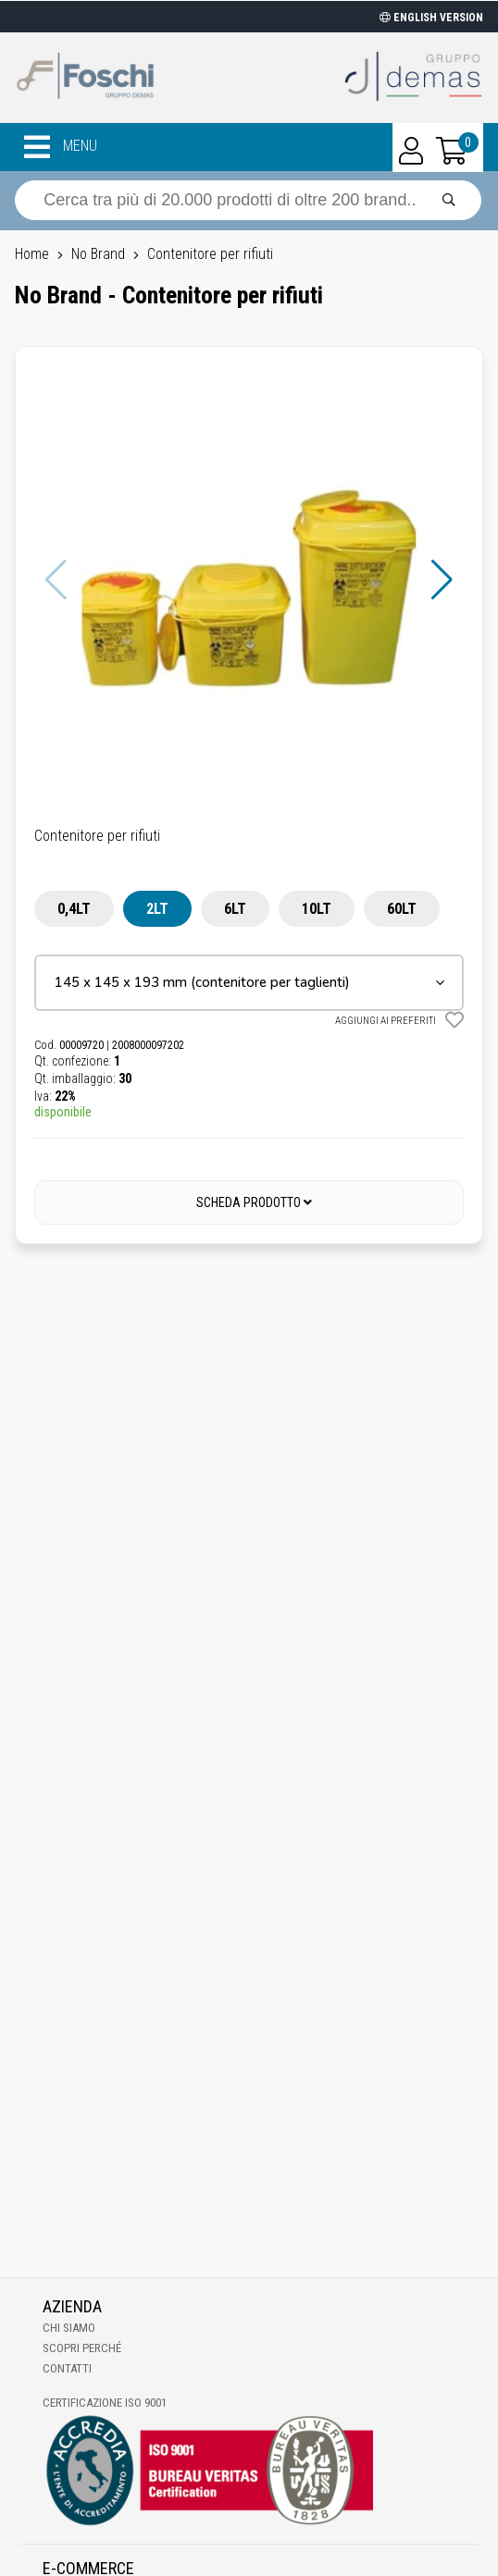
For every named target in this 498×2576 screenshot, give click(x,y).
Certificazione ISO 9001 (105, 2403)
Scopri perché (82, 2348)
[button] (442, 580)
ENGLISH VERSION (431, 17)
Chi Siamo (69, 2328)
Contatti (67, 2368)
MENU (60, 147)
